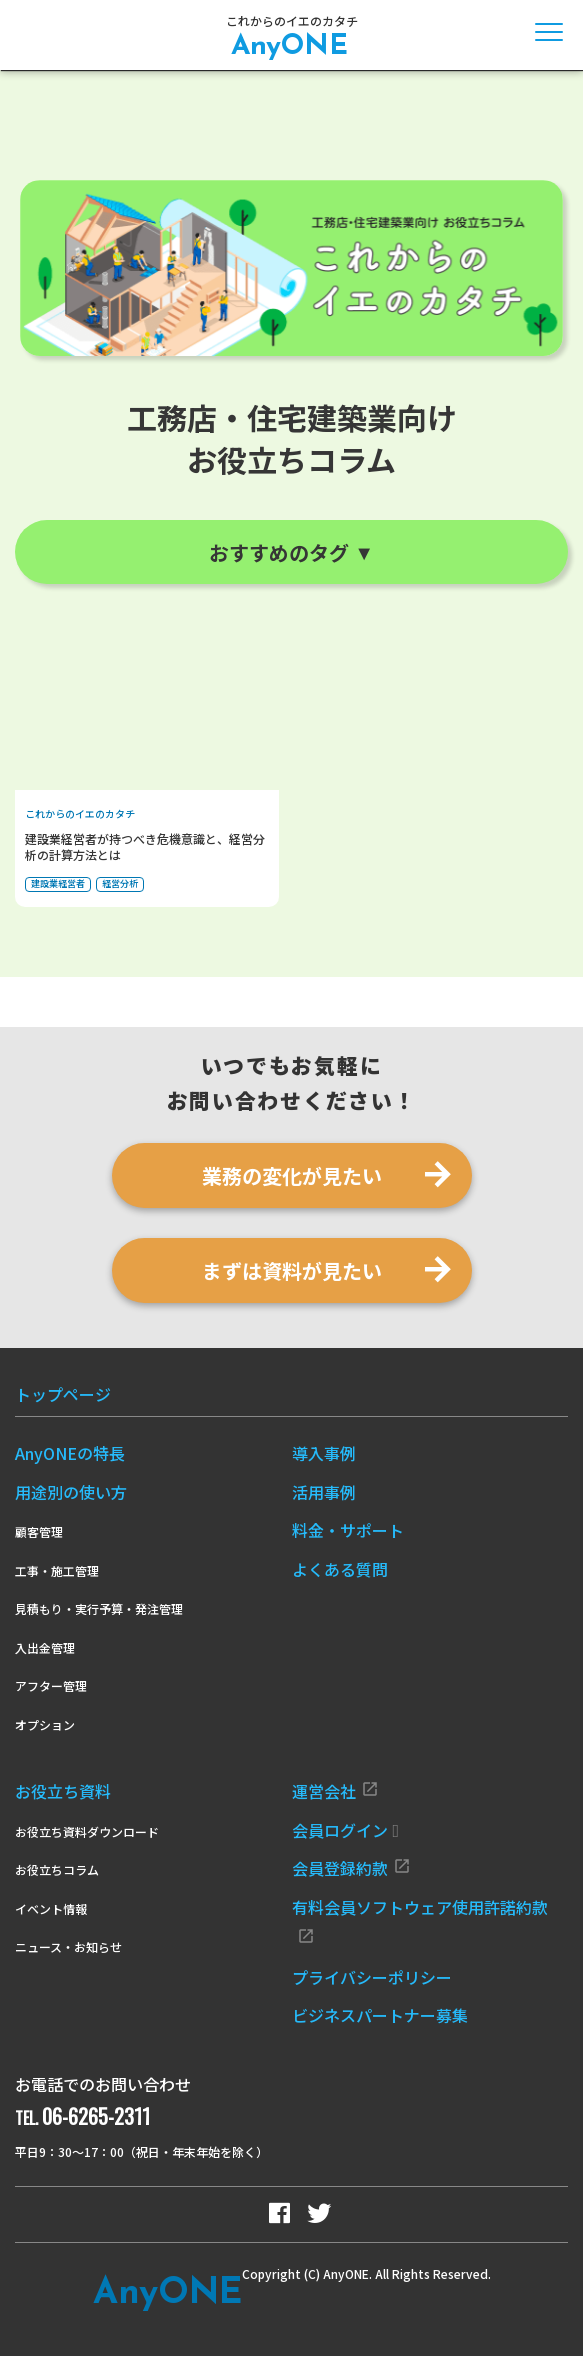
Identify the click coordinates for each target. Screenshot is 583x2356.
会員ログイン (346, 1830)
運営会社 (335, 1791)
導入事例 (324, 1453)
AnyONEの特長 (70, 1453)
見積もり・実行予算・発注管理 (99, 1608)
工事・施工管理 (57, 1570)
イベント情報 (51, 1908)
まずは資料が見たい (292, 1270)
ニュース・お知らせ (68, 1946)
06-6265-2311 (96, 2116)
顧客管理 (39, 1531)
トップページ (63, 1394)
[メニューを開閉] (549, 32)
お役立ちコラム (57, 1869)
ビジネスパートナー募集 (380, 2015)
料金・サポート (348, 1530)
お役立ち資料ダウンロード (87, 1831)
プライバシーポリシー (372, 1977)
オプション (45, 1724)
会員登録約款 (351, 1868)
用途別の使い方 (71, 1492)
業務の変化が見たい (292, 1175)
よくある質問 (340, 1569)
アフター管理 (51, 1685)
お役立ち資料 (63, 1791)
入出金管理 (45, 1647)
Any (167, 2294)
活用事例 (324, 1492)
